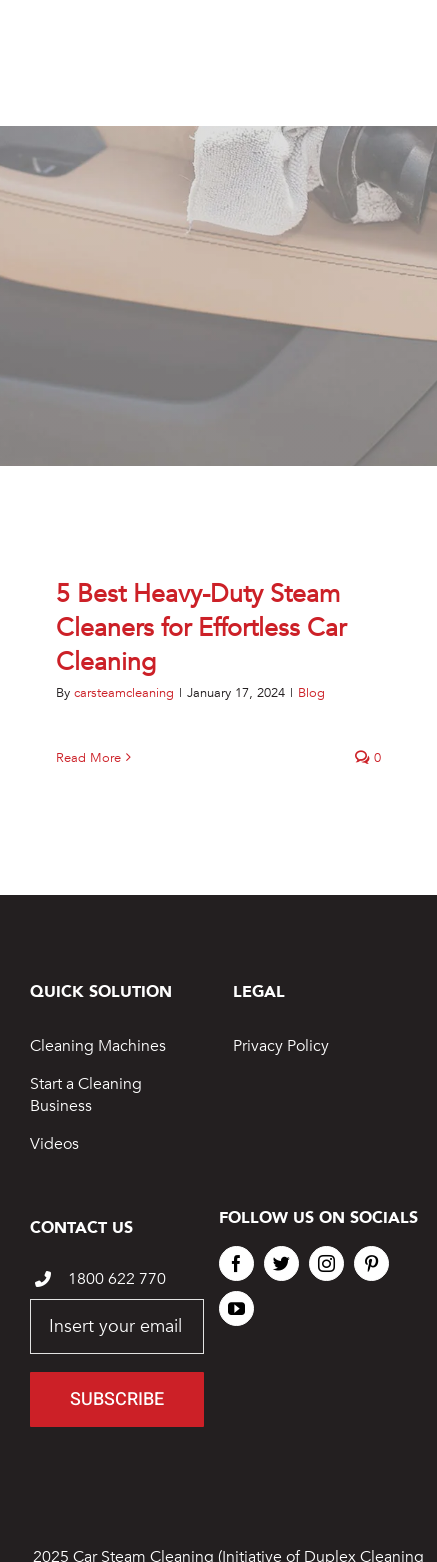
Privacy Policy (281, 1046)
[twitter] (281, 1263)
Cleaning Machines (98, 1046)
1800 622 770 (117, 1279)
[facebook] (236, 1263)
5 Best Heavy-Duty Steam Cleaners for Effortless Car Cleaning (201, 628)
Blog (311, 693)
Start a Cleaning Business (86, 1095)
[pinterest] (371, 1263)
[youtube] (236, 1308)
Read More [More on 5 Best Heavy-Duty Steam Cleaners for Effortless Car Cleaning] (88, 758)
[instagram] (326, 1263)
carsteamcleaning (124, 693)
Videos (54, 1144)
